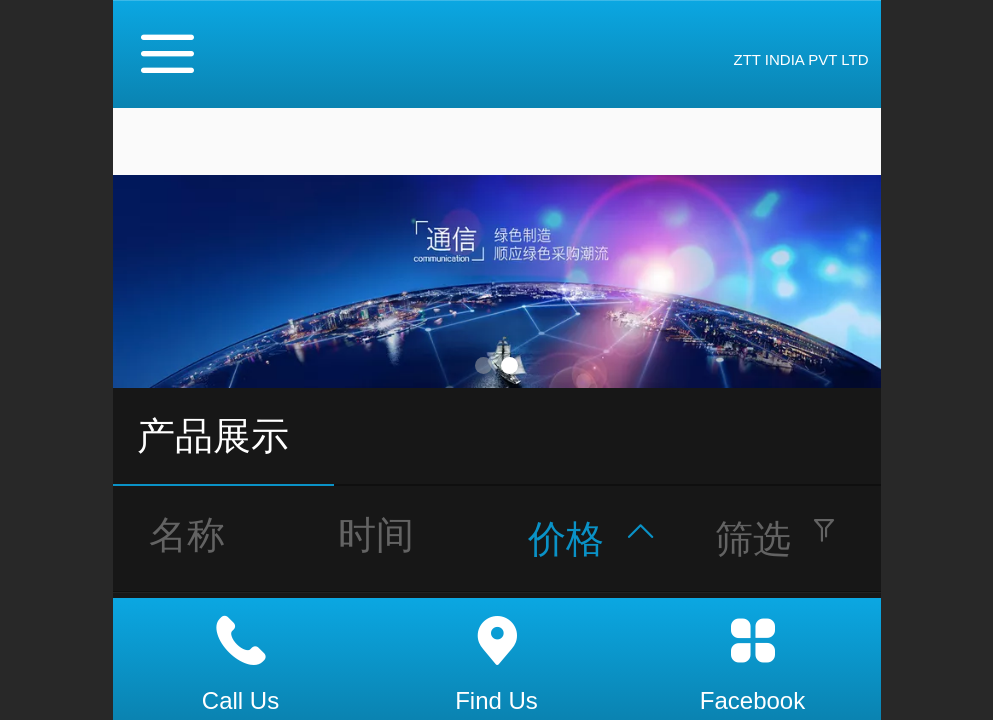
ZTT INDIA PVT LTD (800, 59)
